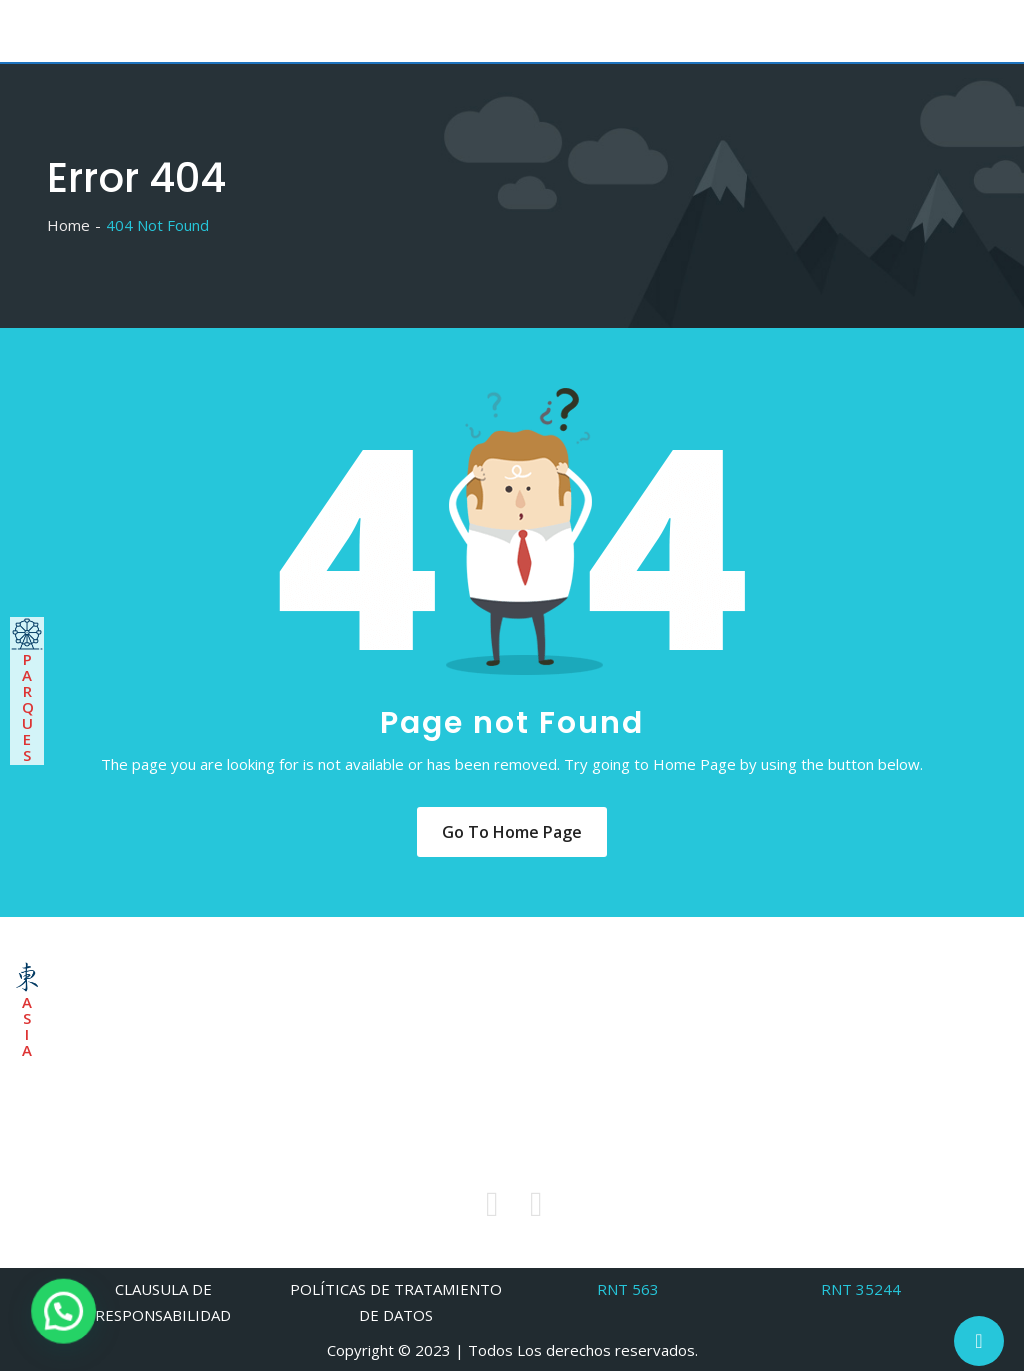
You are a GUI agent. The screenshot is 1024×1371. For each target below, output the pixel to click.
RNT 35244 (861, 1289)
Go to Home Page (512, 832)
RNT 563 (628, 1289)
